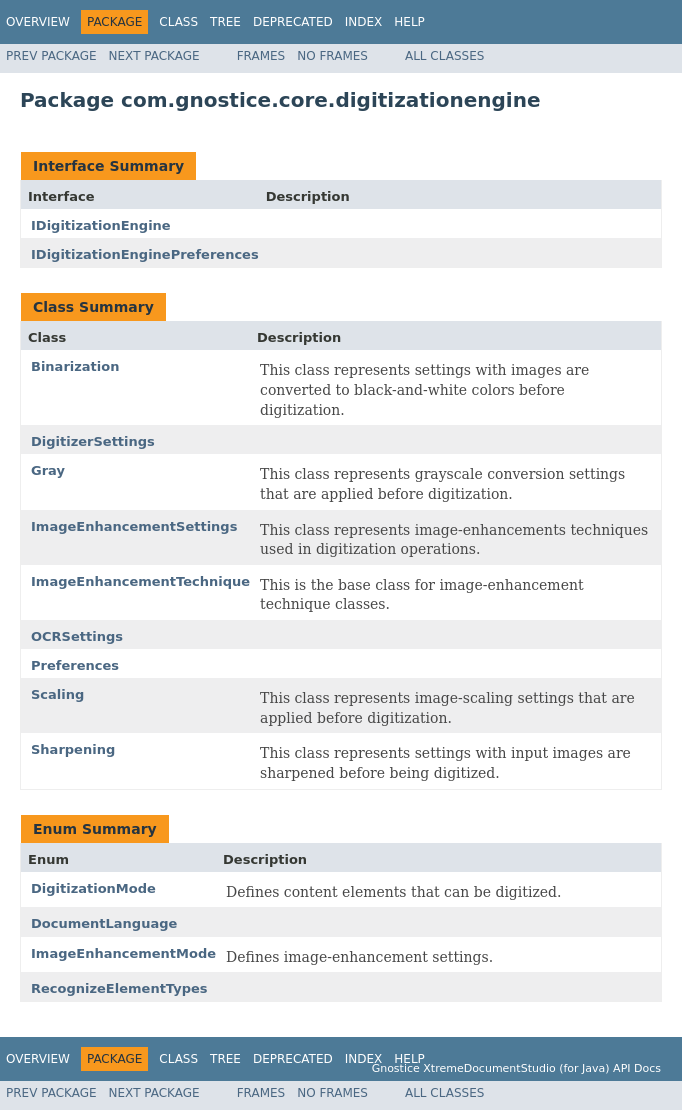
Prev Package (51, 56)
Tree (225, 22)
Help (409, 22)
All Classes (444, 56)
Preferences (75, 665)
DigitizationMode (93, 888)
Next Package (154, 56)
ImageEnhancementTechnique (140, 581)
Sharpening (73, 749)
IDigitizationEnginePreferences (145, 254)
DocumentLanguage (104, 923)
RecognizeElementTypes (119, 988)
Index (364, 22)
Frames (261, 56)
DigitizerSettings (93, 441)
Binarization (75, 366)
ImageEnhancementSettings (134, 526)
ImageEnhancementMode (123, 953)
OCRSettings (77, 636)
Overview (38, 22)
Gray (48, 470)
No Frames (332, 56)
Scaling (57, 694)
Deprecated (293, 22)
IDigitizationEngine (101, 225)
